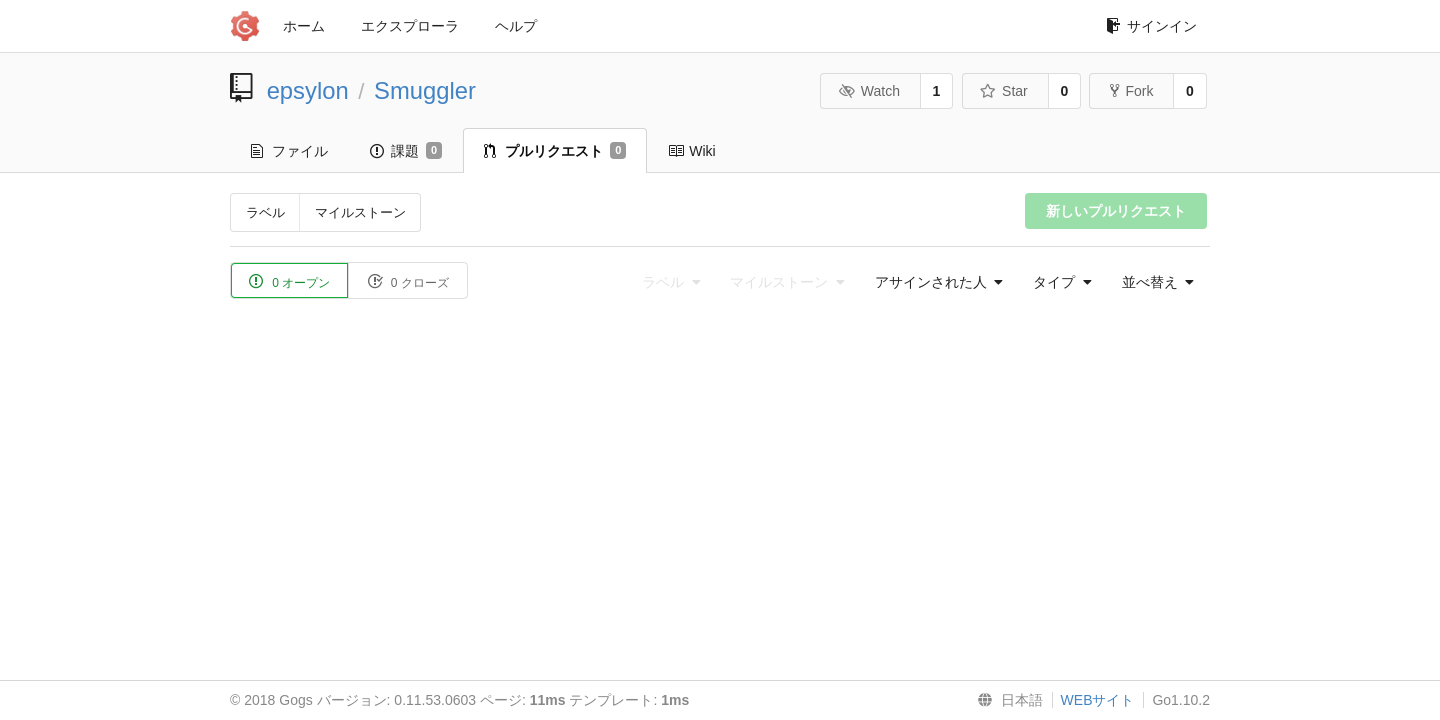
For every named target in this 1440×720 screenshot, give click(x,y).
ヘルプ (516, 26)
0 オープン (289, 281)
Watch (869, 91)
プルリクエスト (555, 151)
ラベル (265, 212)
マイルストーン (360, 212)
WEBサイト (1098, 700)
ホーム (304, 26)
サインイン (1151, 26)
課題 (406, 151)
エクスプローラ (410, 26)
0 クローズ (407, 281)
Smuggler (425, 90)
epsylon (308, 90)
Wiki (691, 151)
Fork (1131, 91)
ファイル (289, 151)
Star (1004, 91)
